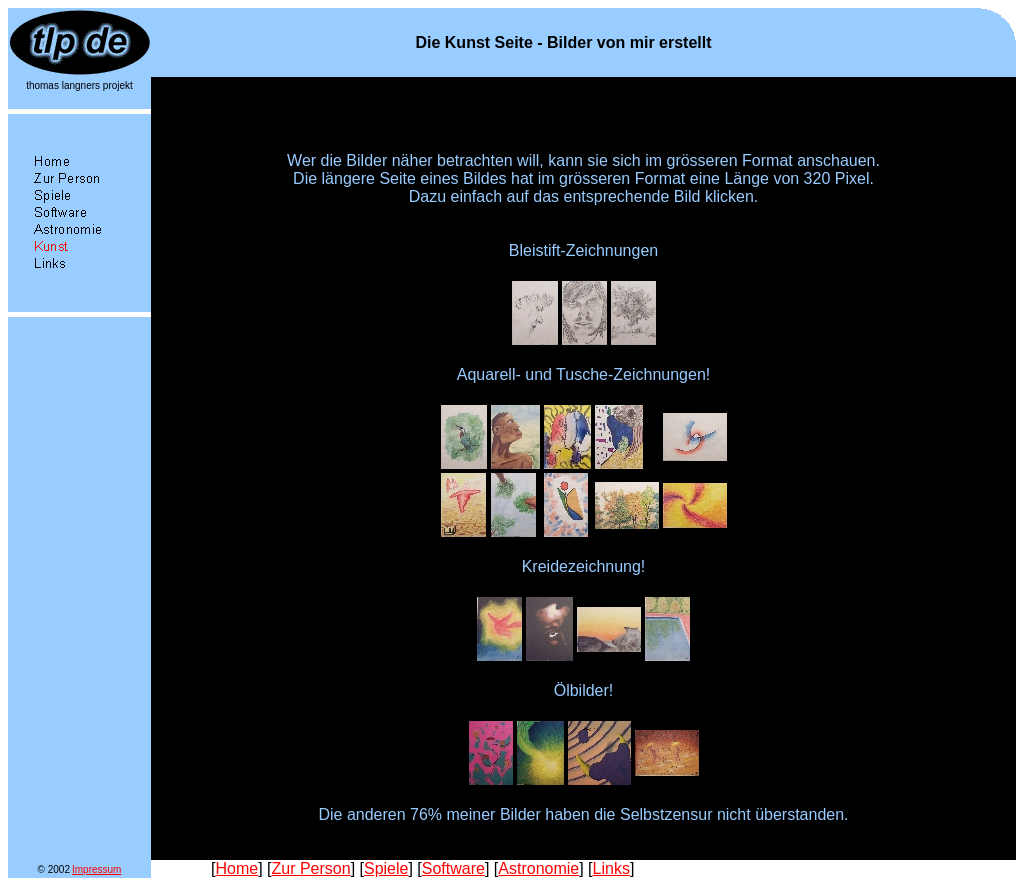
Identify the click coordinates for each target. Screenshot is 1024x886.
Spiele (386, 868)
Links (611, 868)
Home (236, 868)
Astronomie (538, 868)
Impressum (96, 869)
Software (453, 868)
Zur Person (310, 868)
